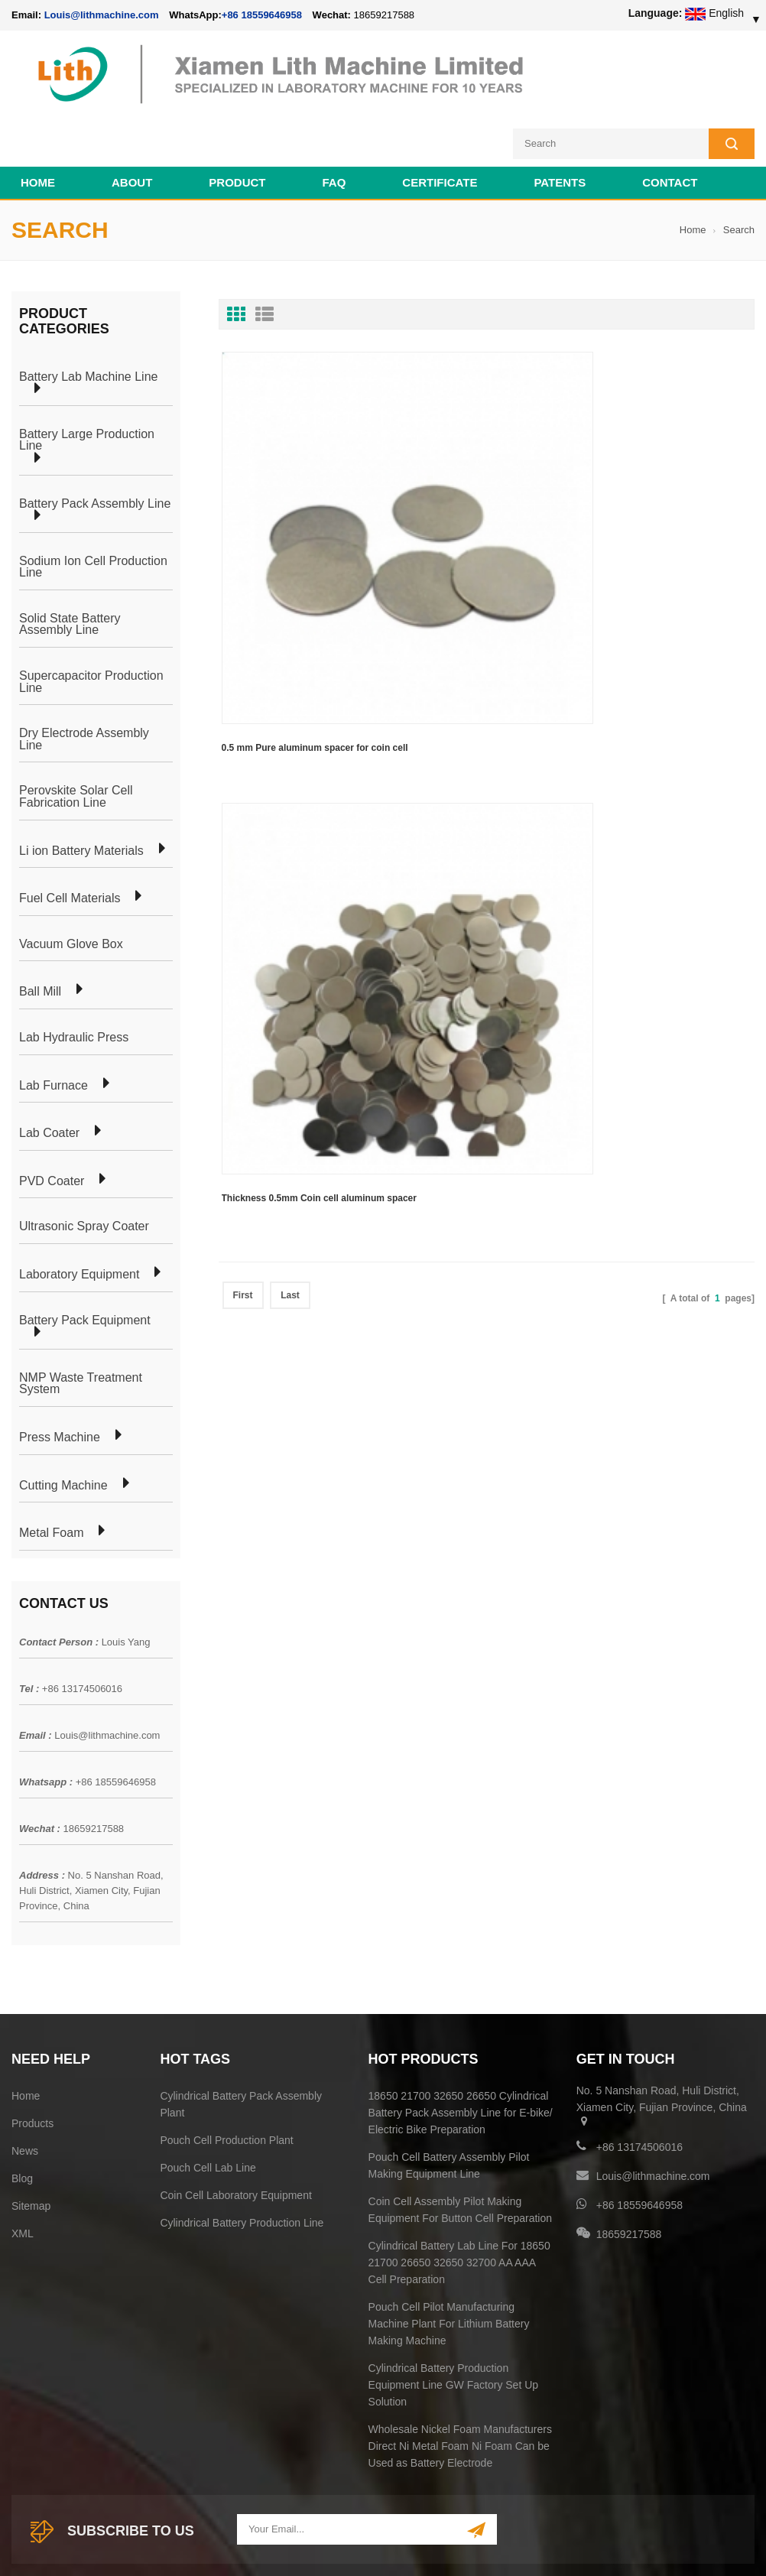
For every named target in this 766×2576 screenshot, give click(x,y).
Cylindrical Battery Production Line (241, 2163)
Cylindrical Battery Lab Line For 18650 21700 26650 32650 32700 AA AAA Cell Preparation (459, 2203)
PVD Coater (51, 1121)
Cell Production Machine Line (514, 2544)
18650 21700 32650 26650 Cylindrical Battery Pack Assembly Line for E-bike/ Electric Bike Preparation (460, 2053)
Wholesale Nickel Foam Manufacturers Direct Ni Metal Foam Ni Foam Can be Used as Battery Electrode (460, 2386)
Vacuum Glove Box (71, 884)
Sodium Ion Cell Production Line (93, 506)
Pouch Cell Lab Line (207, 2108)
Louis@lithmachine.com (107, 1675)
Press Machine (59, 1378)
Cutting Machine (63, 1425)
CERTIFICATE (439, 122)
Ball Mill (40, 932)
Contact (669, 122)
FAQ (334, 122)
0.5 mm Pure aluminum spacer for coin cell (295, 482)
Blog (22, 2119)
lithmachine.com (352, 2527)
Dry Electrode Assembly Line (84, 679)
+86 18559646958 (262, 15)
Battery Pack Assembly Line (94, 443)
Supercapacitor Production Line (91, 622)
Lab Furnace (53, 1025)
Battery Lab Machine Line (88, 316)
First (243, 569)
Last (290, 569)
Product (237, 122)
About (132, 122)
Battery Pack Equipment (85, 1260)
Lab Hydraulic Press (73, 978)
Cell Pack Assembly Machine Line (374, 2544)
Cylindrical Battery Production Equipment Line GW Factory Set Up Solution (453, 2325)
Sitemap (30, 2146)
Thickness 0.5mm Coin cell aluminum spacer (465, 482)
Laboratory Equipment (79, 1215)
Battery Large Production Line (86, 379)
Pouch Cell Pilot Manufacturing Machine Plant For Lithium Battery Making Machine (449, 2264)
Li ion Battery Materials (81, 790)
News (24, 2091)
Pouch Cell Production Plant (226, 2080)
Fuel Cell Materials (69, 839)
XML (22, 2174)
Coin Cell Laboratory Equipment (235, 2135)
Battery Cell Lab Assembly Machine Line (668, 2544)
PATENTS (560, 122)
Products (32, 2064)
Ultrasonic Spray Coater (84, 1167)
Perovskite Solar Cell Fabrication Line (76, 737)
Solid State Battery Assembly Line (70, 564)
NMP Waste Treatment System (80, 1323)
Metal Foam (51, 1473)
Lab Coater (49, 1073)
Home (38, 122)
